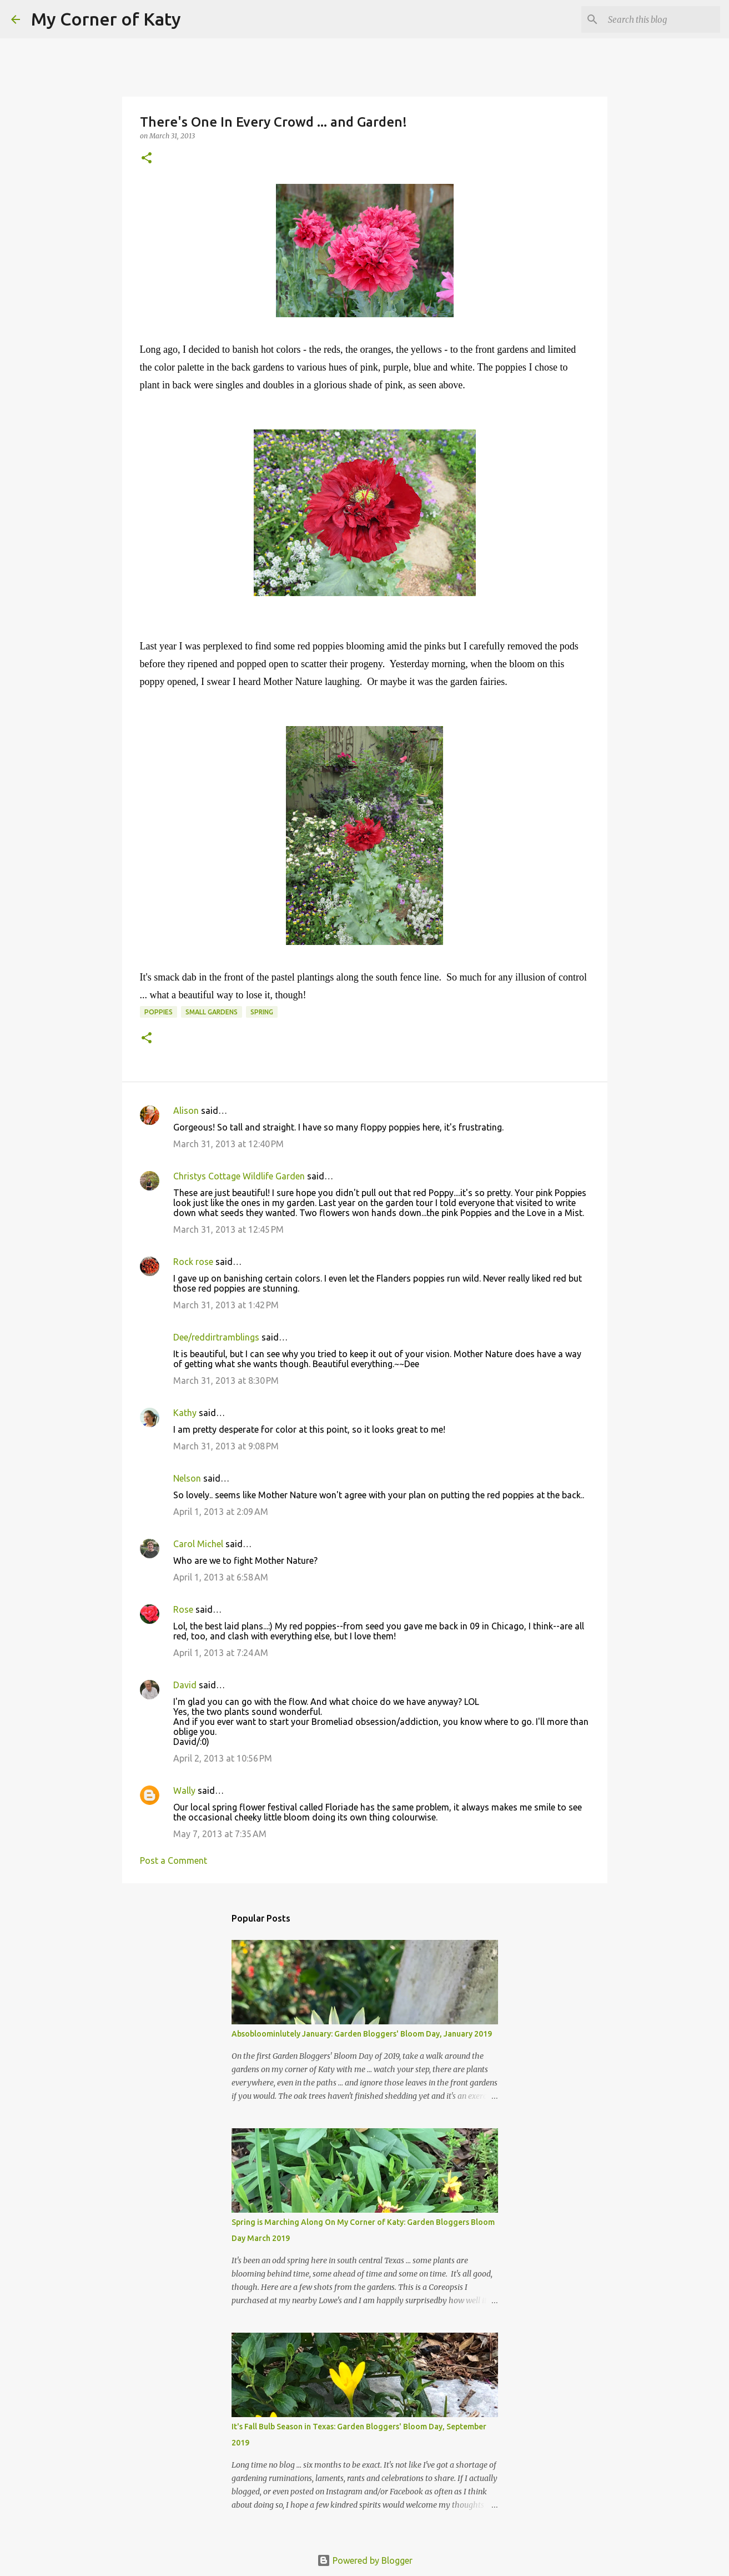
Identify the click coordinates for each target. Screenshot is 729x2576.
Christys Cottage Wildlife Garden (239, 1176)
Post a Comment (173, 1860)
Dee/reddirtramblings (216, 1337)
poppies (158, 1012)
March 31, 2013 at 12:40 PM (228, 1144)
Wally (184, 1790)
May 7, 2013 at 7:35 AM (220, 1834)
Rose (183, 1609)
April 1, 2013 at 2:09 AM (220, 1512)
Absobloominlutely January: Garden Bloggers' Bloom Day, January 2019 (362, 2033)
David (185, 1685)
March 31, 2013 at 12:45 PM (228, 1229)
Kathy (185, 1413)
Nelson (187, 1478)
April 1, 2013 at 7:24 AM (220, 1653)
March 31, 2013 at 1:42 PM (226, 1305)
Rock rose (194, 1262)
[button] (146, 158)
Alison (186, 1111)
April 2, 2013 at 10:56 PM (222, 1758)
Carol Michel (198, 1544)
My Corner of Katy (106, 19)
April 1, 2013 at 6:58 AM (220, 1577)
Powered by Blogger (365, 2560)
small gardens (211, 1012)
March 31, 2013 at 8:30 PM (226, 1380)
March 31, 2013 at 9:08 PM (226, 1446)
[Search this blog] (662, 19)
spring (261, 1012)
